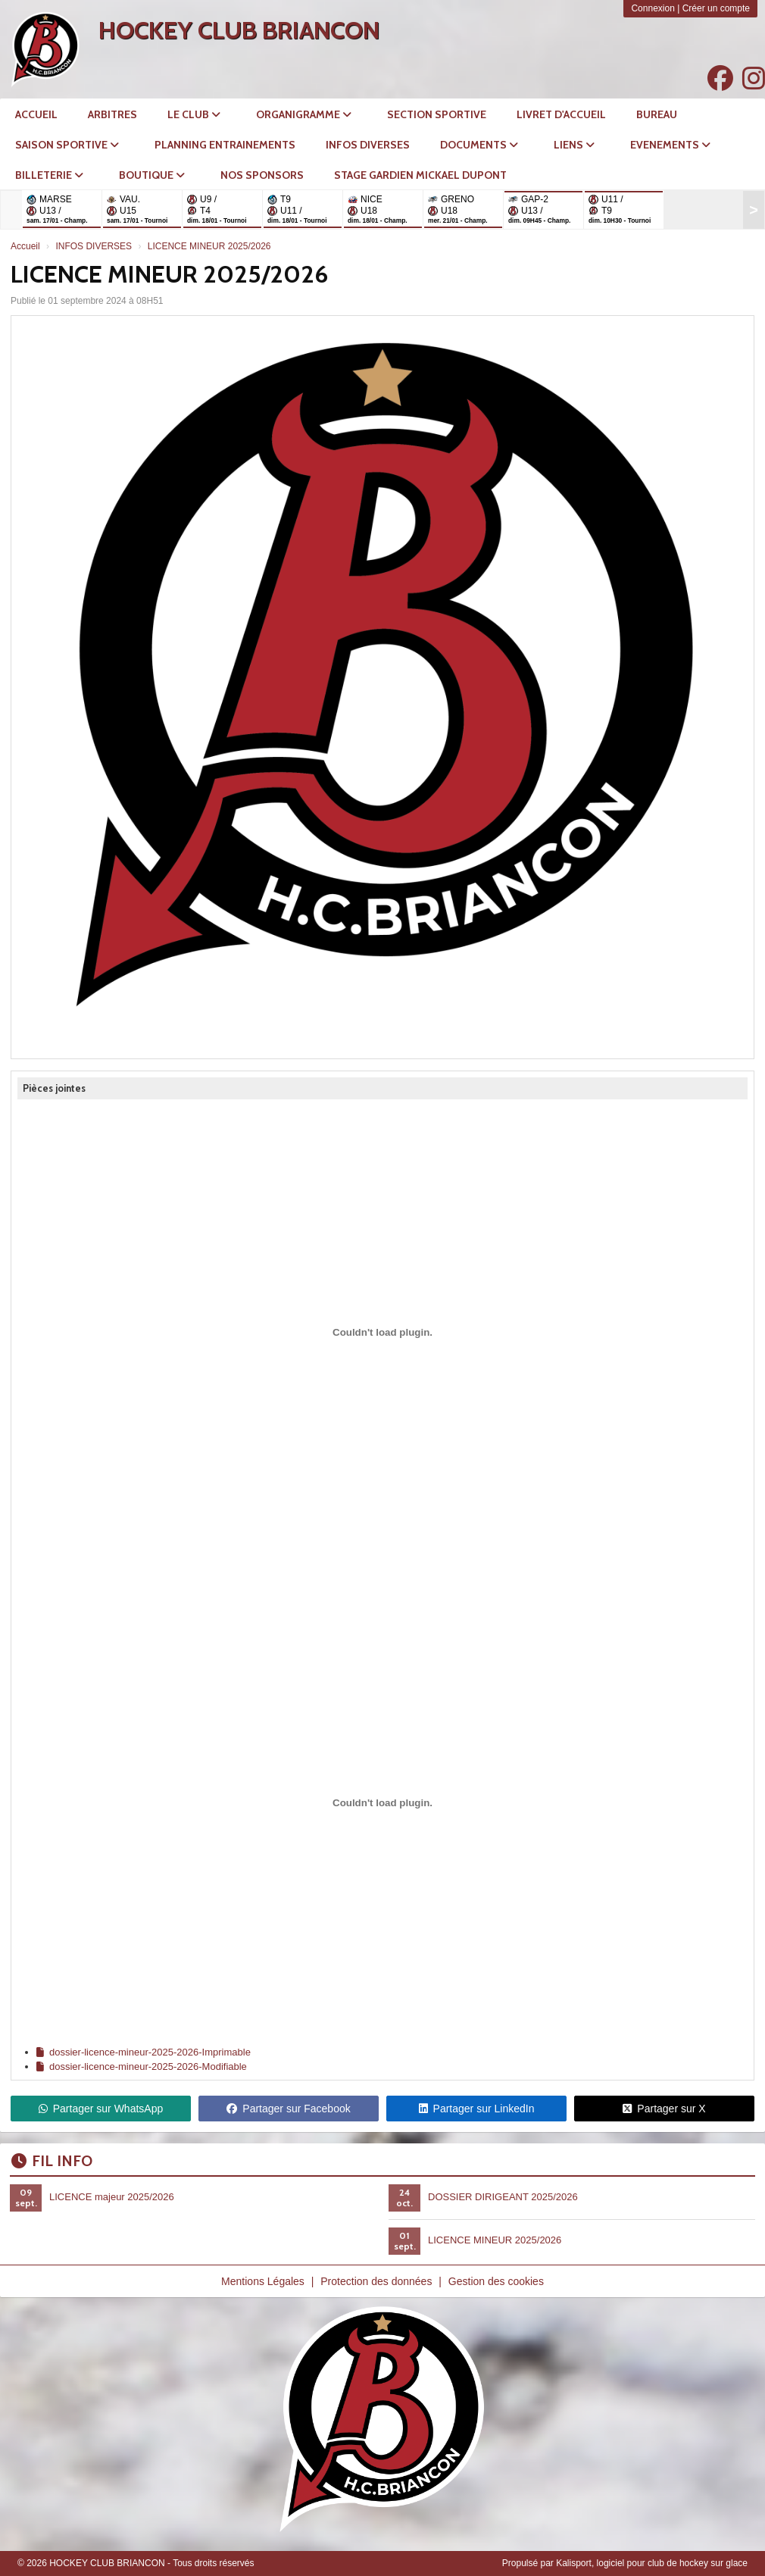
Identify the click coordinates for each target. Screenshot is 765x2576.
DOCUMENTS (479, 145)
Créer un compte (716, 8)
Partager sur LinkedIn (477, 2108)
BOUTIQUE (152, 175)
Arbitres (112, 114)
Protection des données (376, 2281)
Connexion (652, 8)
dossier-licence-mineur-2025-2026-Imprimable (143, 2052)
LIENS (574, 145)
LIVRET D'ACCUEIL (561, 114)
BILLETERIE (49, 175)
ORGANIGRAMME (303, 114)
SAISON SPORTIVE (67, 145)
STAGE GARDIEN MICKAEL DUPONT (420, 175)
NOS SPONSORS (262, 175)
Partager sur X (664, 2108)
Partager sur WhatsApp (101, 2108)
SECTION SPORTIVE (436, 114)
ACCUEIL (36, 114)
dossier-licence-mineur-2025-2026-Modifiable (141, 2066)
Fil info (51, 2161)
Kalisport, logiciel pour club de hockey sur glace (652, 2563)
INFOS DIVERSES (368, 145)
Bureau (656, 114)
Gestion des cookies (496, 2281)
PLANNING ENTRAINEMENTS (225, 145)
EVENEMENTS (670, 145)
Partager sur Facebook (288, 2108)
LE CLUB (193, 114)
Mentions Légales (262, 2281)
